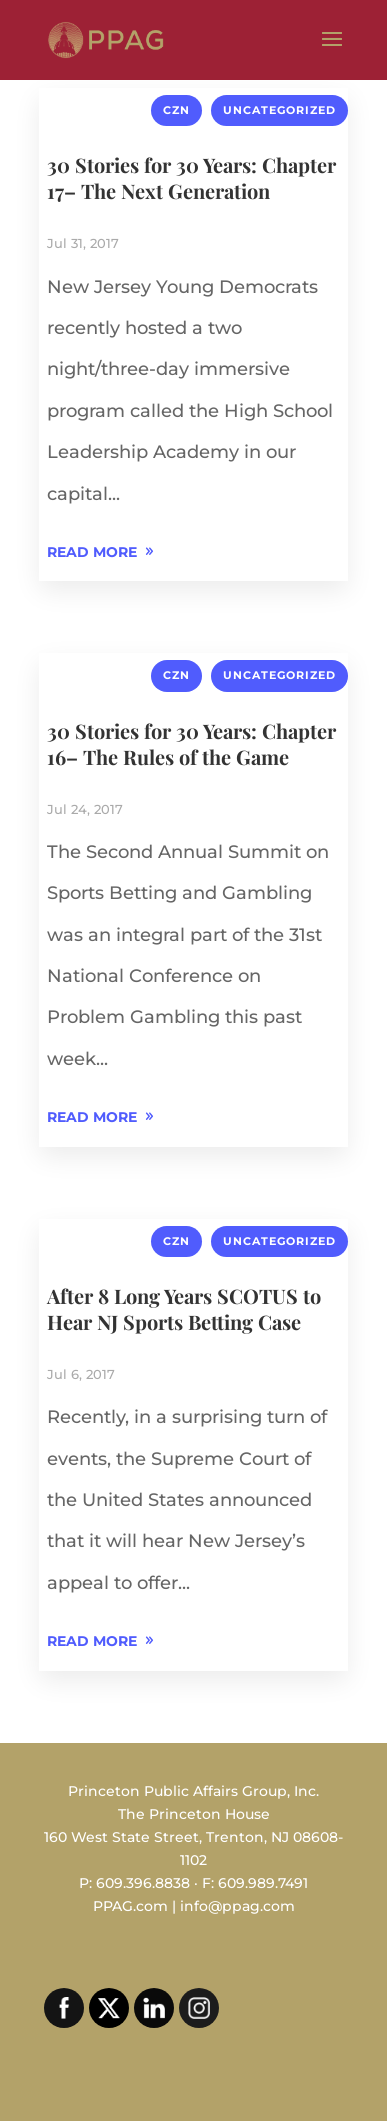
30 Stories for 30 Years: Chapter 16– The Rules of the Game (191, 743)
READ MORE (92, 552)
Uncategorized (279, 110)
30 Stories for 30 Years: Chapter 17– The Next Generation (191, 177)
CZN (176, 110)
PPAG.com (130, 1906)
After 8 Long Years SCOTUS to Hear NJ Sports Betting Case (184, 1308)
